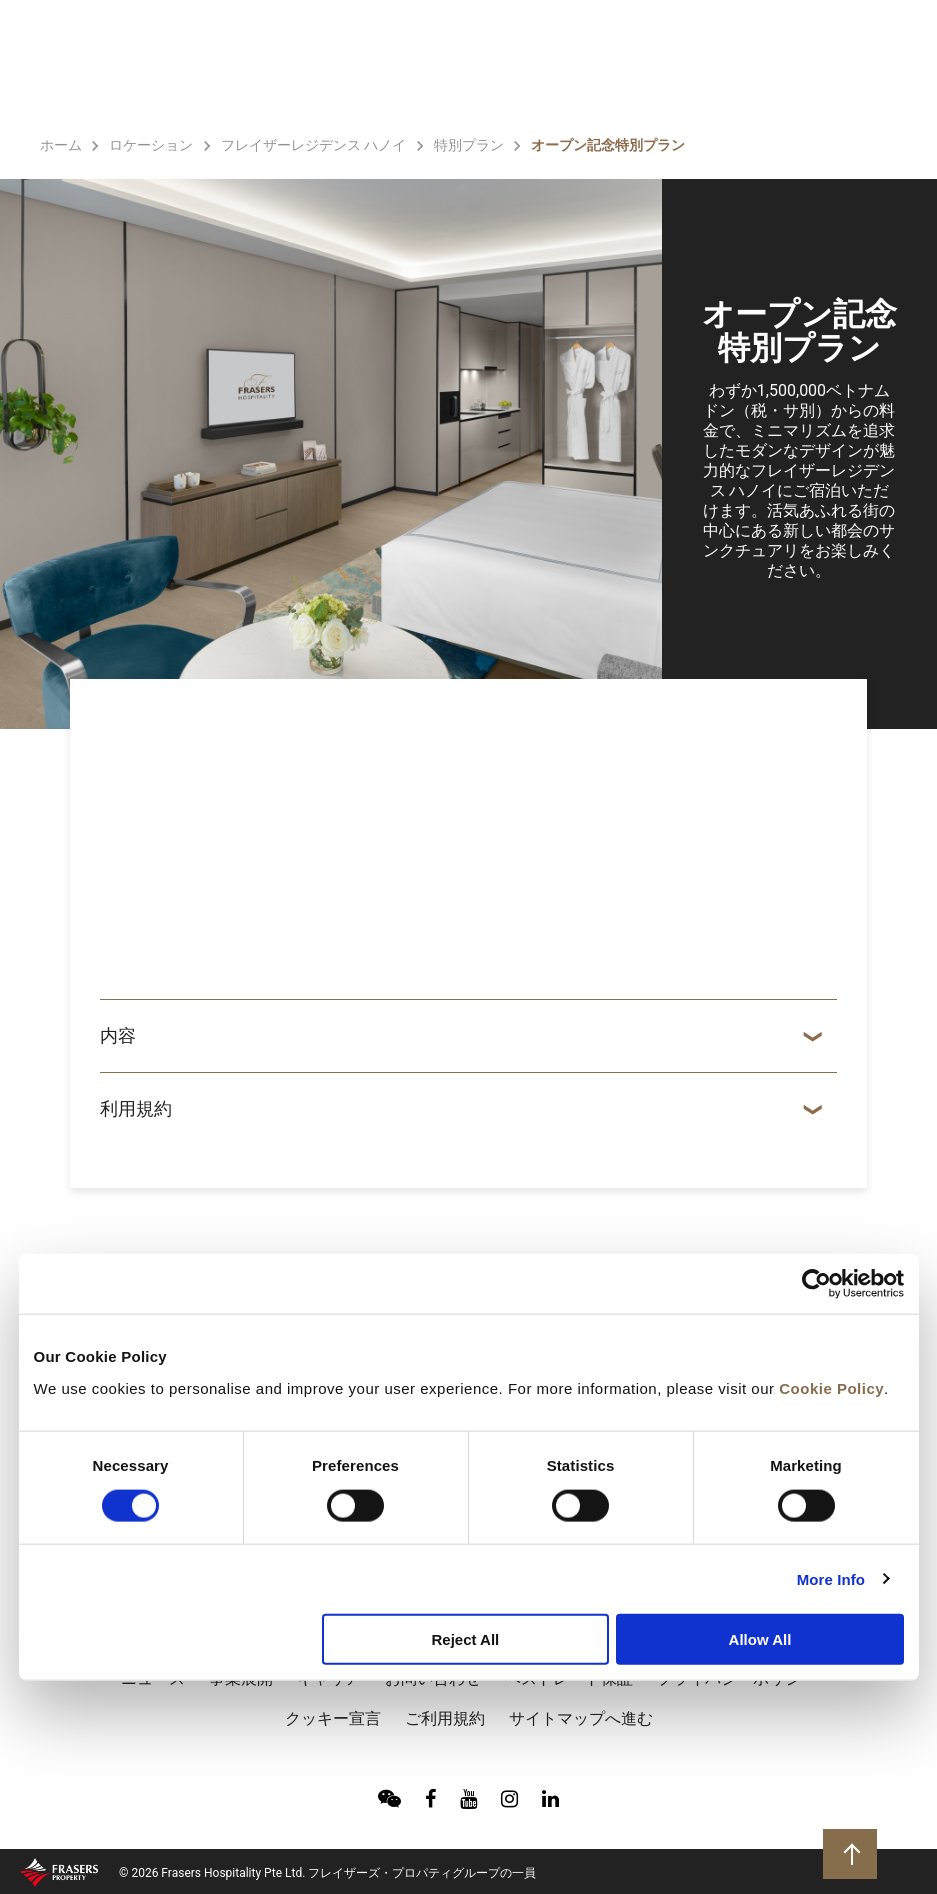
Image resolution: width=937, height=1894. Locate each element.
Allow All (760, 1639)
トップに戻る (852, 1852)
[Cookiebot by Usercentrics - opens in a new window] (816, 1284)
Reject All (465, 1639)
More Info (831, 1578)
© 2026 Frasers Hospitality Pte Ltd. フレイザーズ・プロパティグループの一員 (327, 1873)
